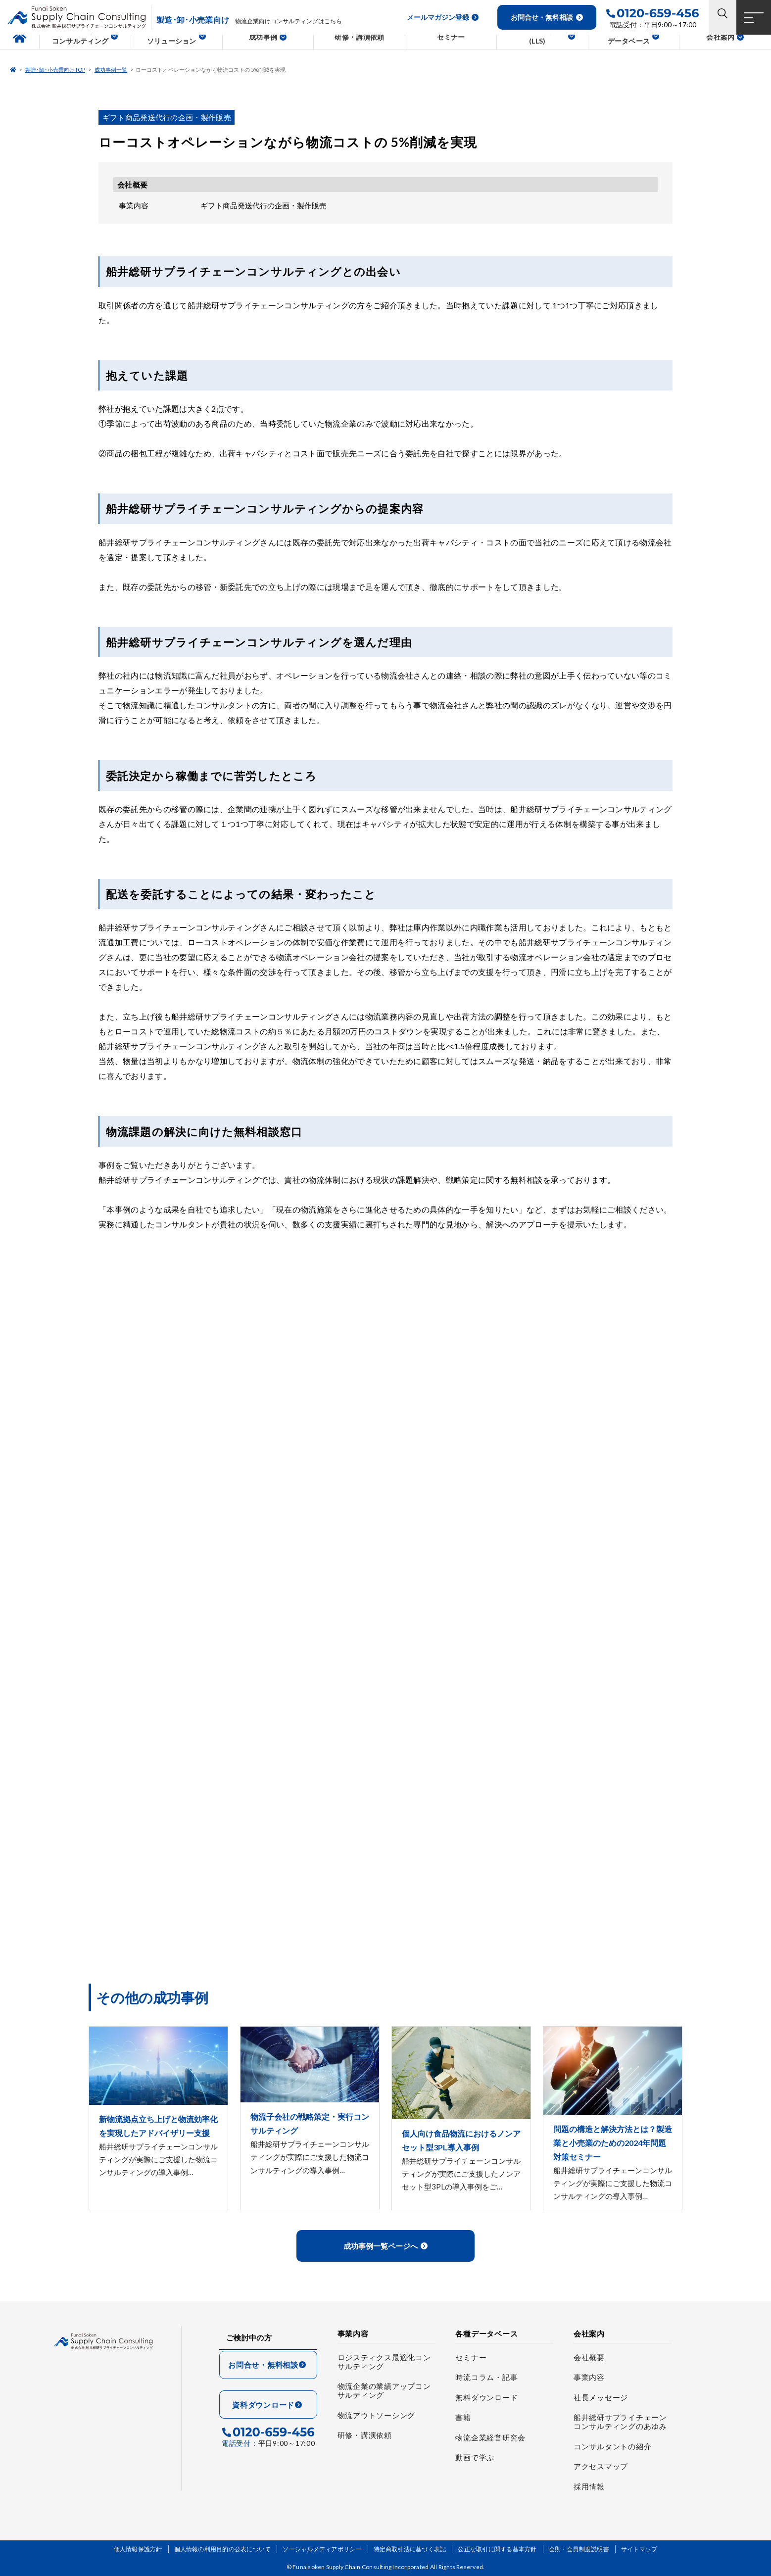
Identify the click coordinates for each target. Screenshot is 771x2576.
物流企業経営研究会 (490, 2437)
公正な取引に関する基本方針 (497, 2549)
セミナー (470, 2357)
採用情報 (589, 2486)
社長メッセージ (601, 2397)
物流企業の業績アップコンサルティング (384, 2390)
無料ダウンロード (486, 2397)
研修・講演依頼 (364, 2434)
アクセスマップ (601, 2466)
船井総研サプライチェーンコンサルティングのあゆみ (620, 2421)
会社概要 (589, 2357)
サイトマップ (639, 2549)
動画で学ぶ (474, 2457)
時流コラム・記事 (486, 2377)
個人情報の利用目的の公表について (222, 2549)
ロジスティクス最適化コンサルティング (384, 2362)
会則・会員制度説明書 (579, 2549)
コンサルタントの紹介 (613, 2446)
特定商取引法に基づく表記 (410, 2549)
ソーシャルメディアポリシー (322, 2549)
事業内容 (589, 2377)
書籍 (463, 2417)
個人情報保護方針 (138, 2549)
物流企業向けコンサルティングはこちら (288, 21)
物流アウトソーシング (376, 2415)
